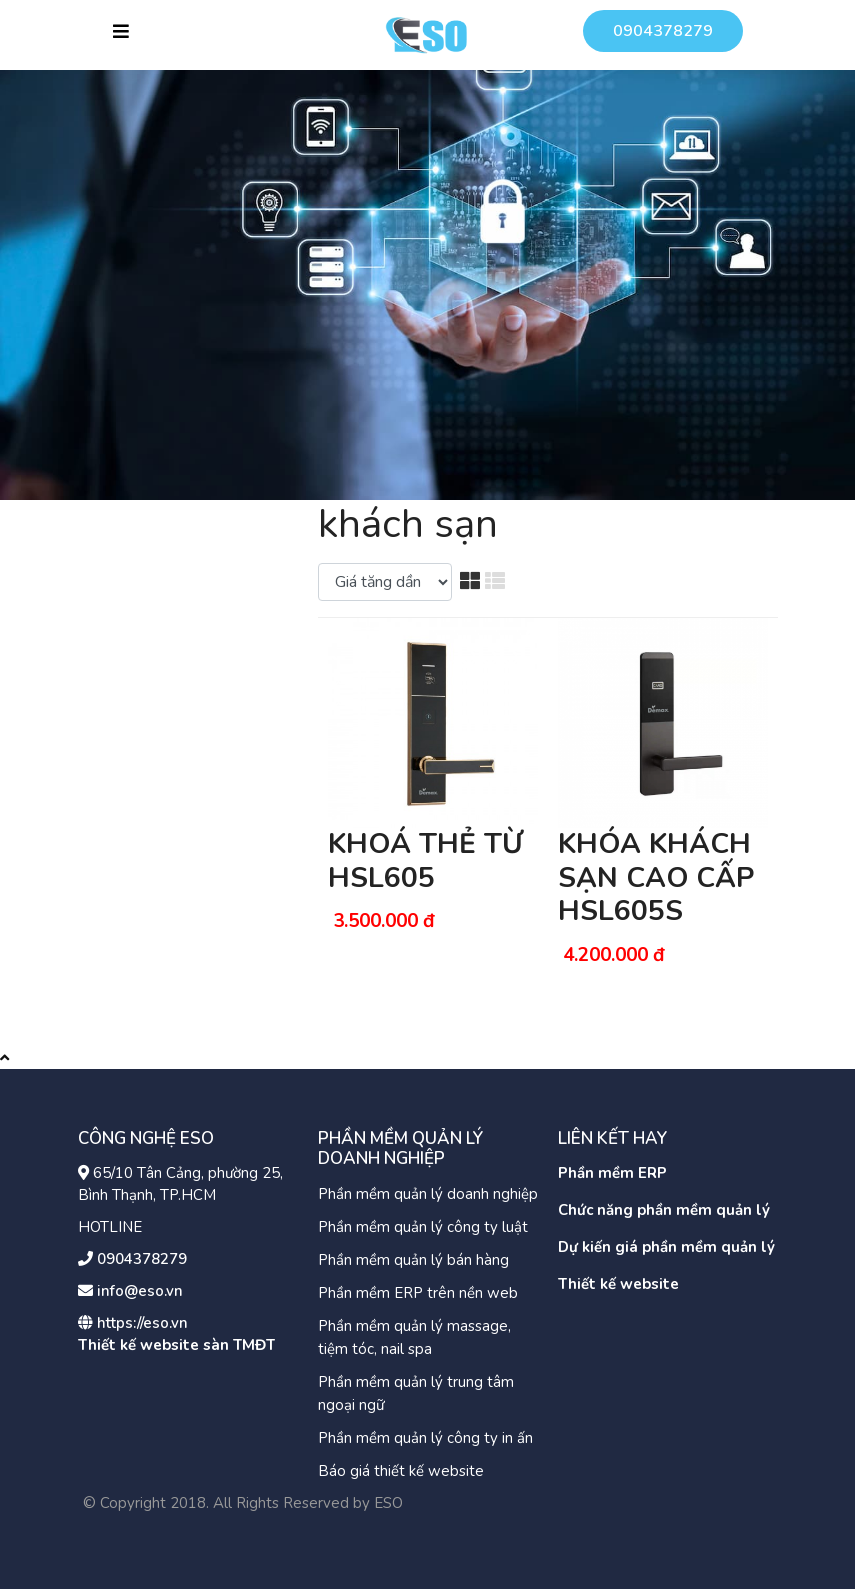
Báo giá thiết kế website (401, 1471)
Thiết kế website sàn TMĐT (176, 1345)
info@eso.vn (140, 1291)
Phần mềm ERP (612, 1173)
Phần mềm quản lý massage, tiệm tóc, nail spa (414, 1337)
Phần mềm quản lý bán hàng (413, 1260)
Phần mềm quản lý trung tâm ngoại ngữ (416, 1393)
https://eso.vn (142, 1323)
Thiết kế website (618, 1284)
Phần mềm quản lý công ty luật (423, 1227)
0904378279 (663, 31)
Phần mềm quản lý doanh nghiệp (428, 1194)
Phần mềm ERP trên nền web (418, 1293)
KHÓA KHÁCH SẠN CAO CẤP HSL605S (656, 877)
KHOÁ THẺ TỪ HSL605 (425, 861)
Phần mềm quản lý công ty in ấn (425, 1438)
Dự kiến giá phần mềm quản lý (666, 1247)
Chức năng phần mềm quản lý (664, 1210)
